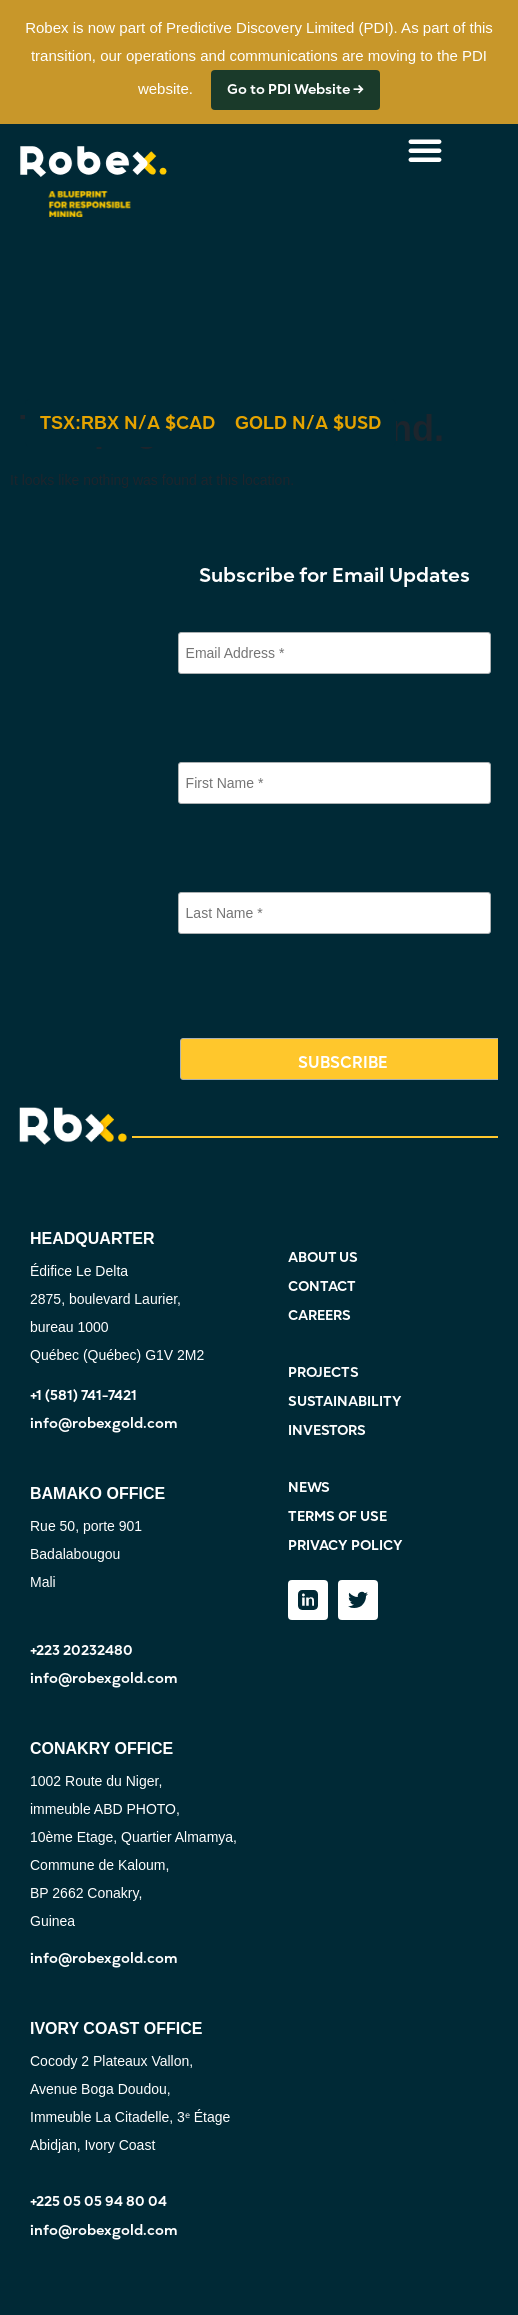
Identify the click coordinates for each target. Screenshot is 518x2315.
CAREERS (319, 1315)
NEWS (309, 1487)
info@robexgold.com (104, 1423)
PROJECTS (323, 1372)
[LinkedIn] (308, 1600)
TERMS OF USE (337, 1516)
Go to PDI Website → (295, 89)
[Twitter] (358, 1600)
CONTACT (322, 1286)
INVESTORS (327, 1430)
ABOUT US (323, 1257)
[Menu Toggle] (425, 150)
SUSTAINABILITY (345, 1401)
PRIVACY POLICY (345, 1545)
